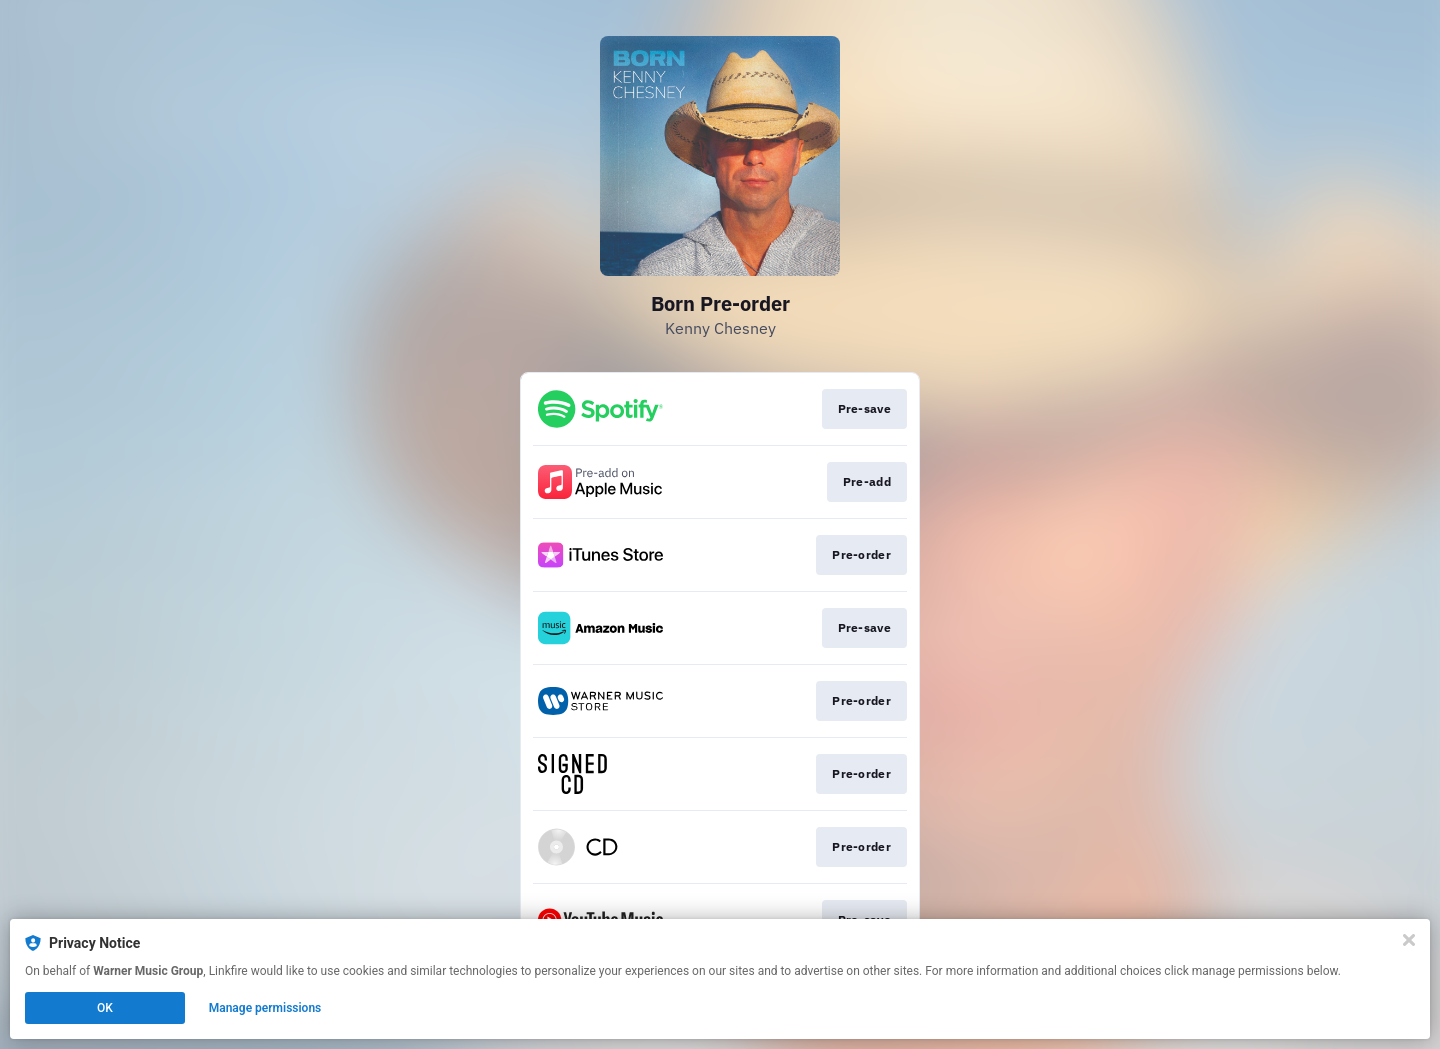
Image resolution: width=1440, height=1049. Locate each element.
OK (105, 1008)
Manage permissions (265, 1008)
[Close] (1409, 940)
